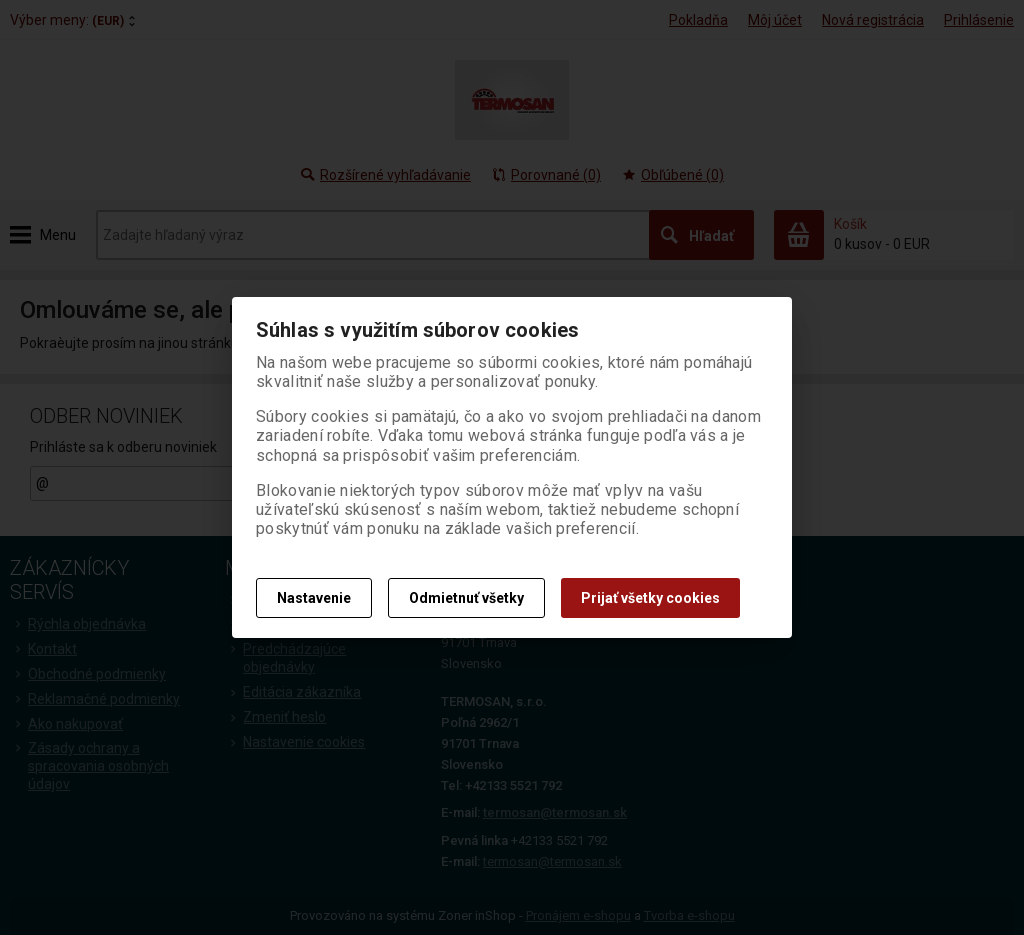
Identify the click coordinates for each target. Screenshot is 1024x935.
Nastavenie (314, 598)
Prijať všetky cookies (650, 598)
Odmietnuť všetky (466, 598)
